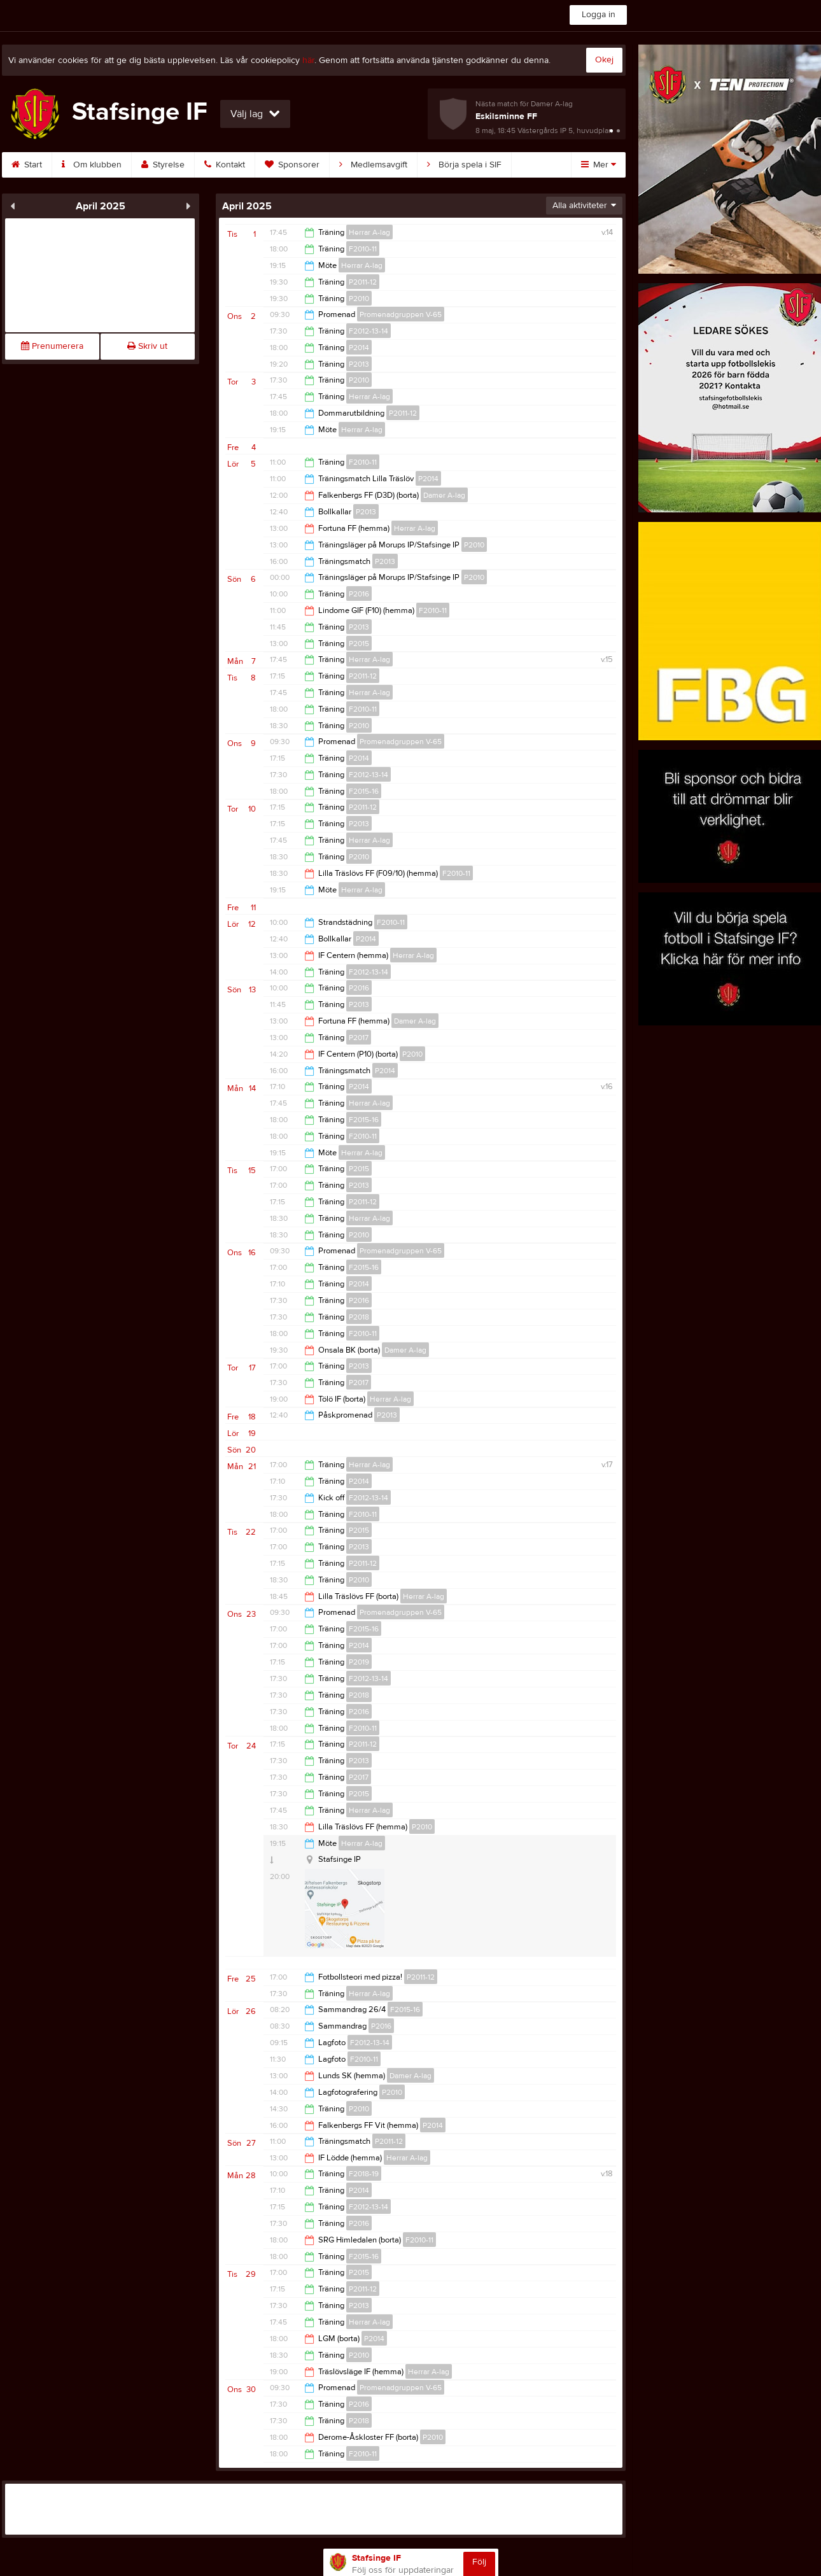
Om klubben (92, 165)
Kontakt (224, 165)
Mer (598, 165)
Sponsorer (292, 165)
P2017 (358, 1037)
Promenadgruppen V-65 (401, 314)
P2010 (359, 298)
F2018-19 (364, 2174)
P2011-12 (363, 282)
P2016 (359, 594)
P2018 (359, 1317)
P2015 (359, 643)
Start (26, 165)
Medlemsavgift (373, 165)
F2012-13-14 (368, 331)
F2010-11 (363, 249)
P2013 (359, 364)
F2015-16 (364, 791)
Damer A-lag (444, 495)
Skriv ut (147, 346)
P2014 (359, 347)
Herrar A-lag (369, 232)
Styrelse (163, 165)
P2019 (359, 1662)
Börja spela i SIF (464, 165)
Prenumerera (52, 346)
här (308, 60)
